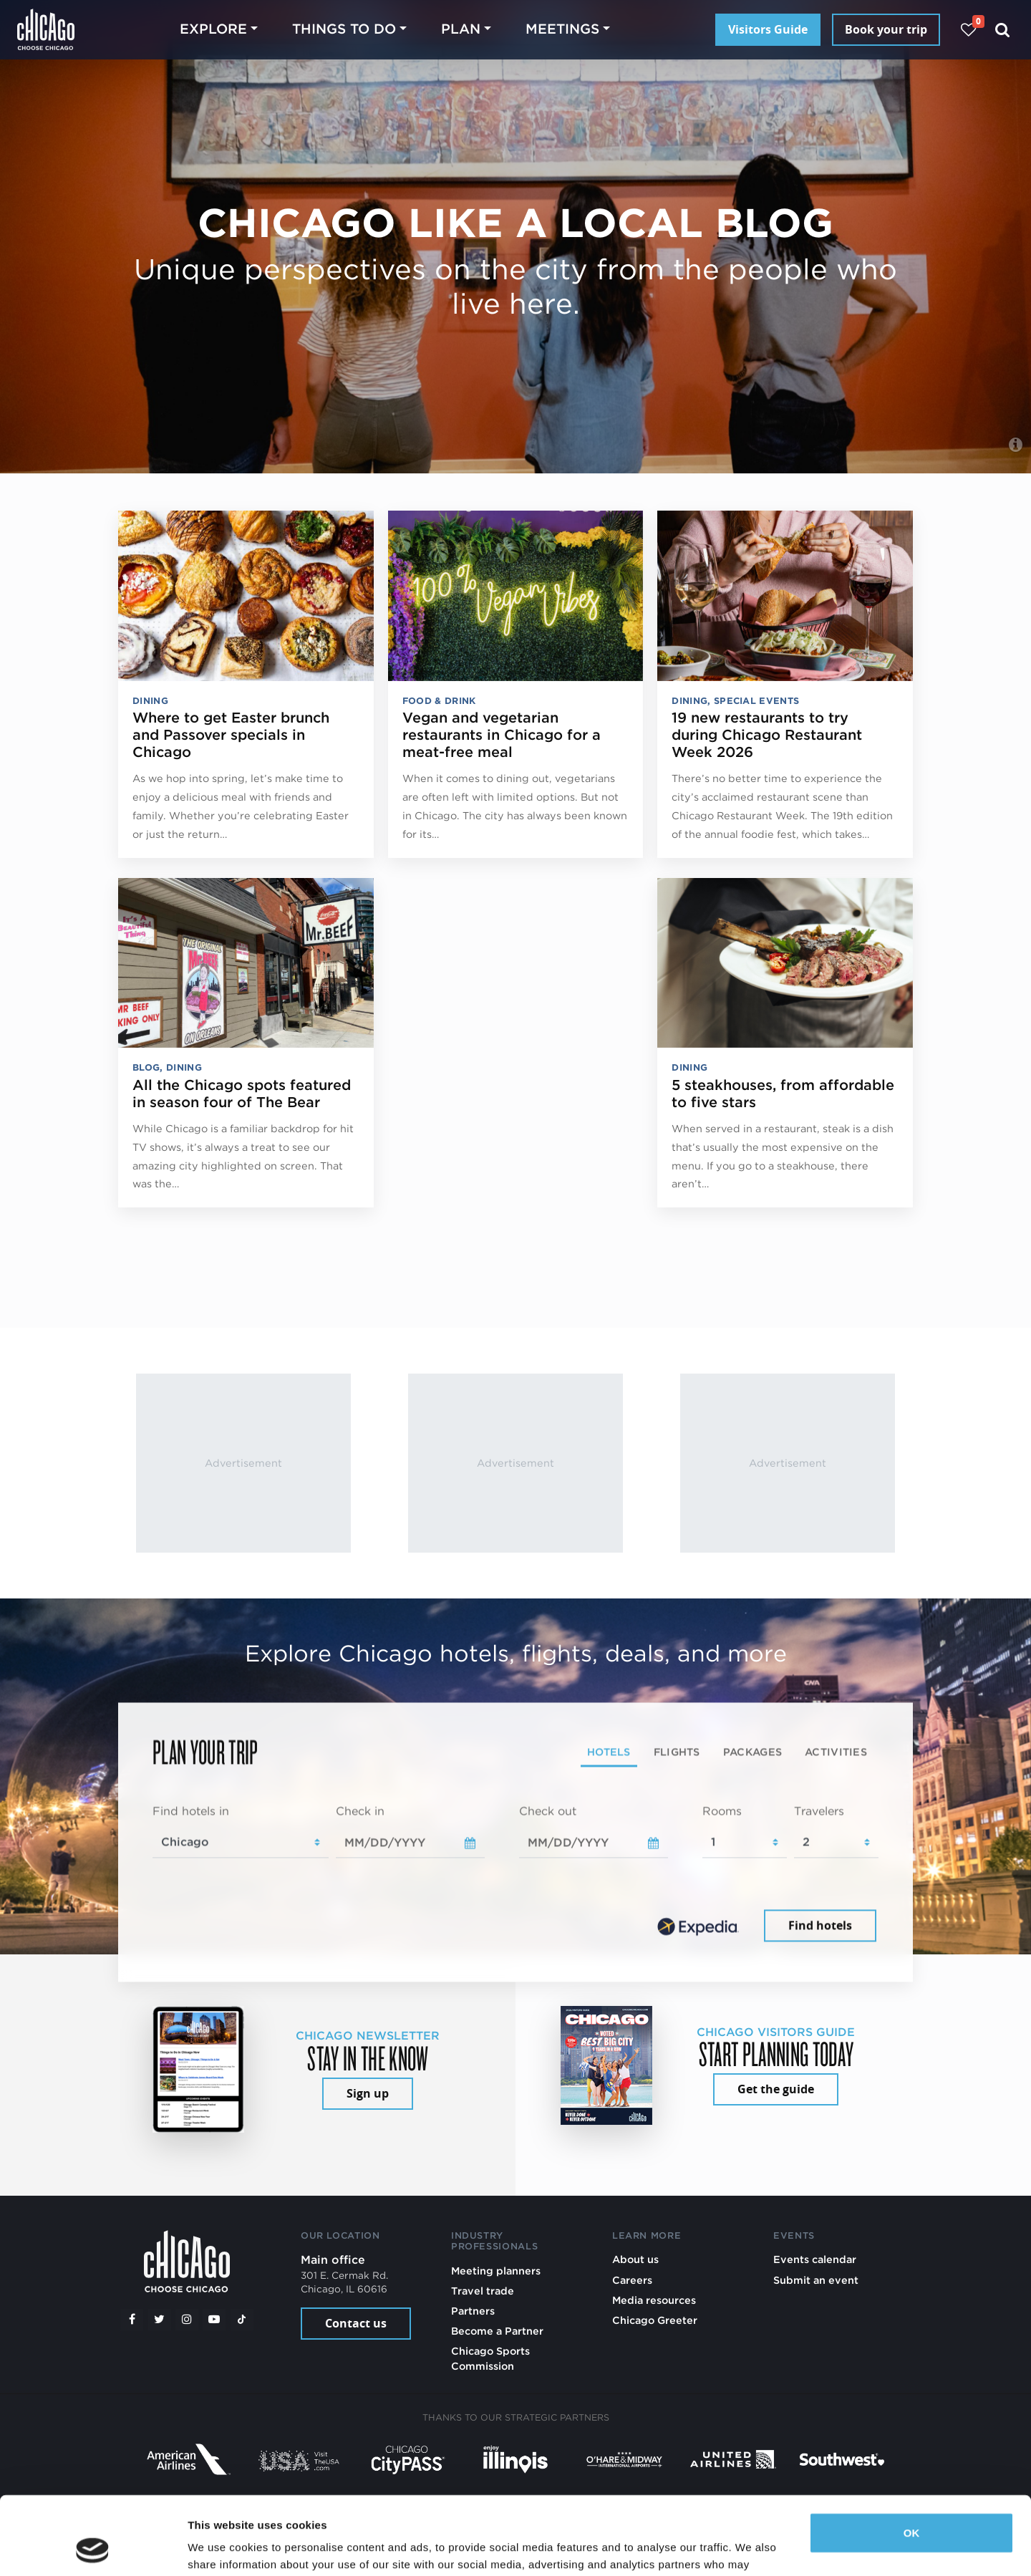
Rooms (722, 1811)
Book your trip (886, 29)
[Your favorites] (968, 30)
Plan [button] (460, 29)
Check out (547, 1811)
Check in (360, 1811)
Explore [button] (213, 29)
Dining (150, 700)
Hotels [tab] (609, 1751)
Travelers (819, 1811)
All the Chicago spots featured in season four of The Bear (241, 1093)
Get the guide (775, 2089)
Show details (221, 2548)
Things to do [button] (344, 29)
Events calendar (814, 2259)
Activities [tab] (836, 1751)
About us (635, 2259)
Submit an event (815, 2280)
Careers (632, 2280)
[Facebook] (131, 2319)
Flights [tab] (677, 1751)
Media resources (654, 2300)
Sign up (368, 2093)
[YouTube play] (214, 2319)
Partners (473, 2311)
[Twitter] (159, 2319)
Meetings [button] (562, 29)
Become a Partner (497, 2331)
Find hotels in (191, 1811)
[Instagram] (186, 2319)
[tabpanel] (515, 1874)
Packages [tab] (752, 1751)
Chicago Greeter (654, 2320)
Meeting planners (496, 2270)
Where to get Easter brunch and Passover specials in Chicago (230, 735)
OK (912, 2460)
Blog (146, 1067)
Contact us (356, 2323)
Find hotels (820, 1926)
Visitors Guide (768, 29)
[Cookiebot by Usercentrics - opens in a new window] (92, 2548)
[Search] (1003, 30)
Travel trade (482, 2291)
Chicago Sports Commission (490, 2358)
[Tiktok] (242, 2319)
